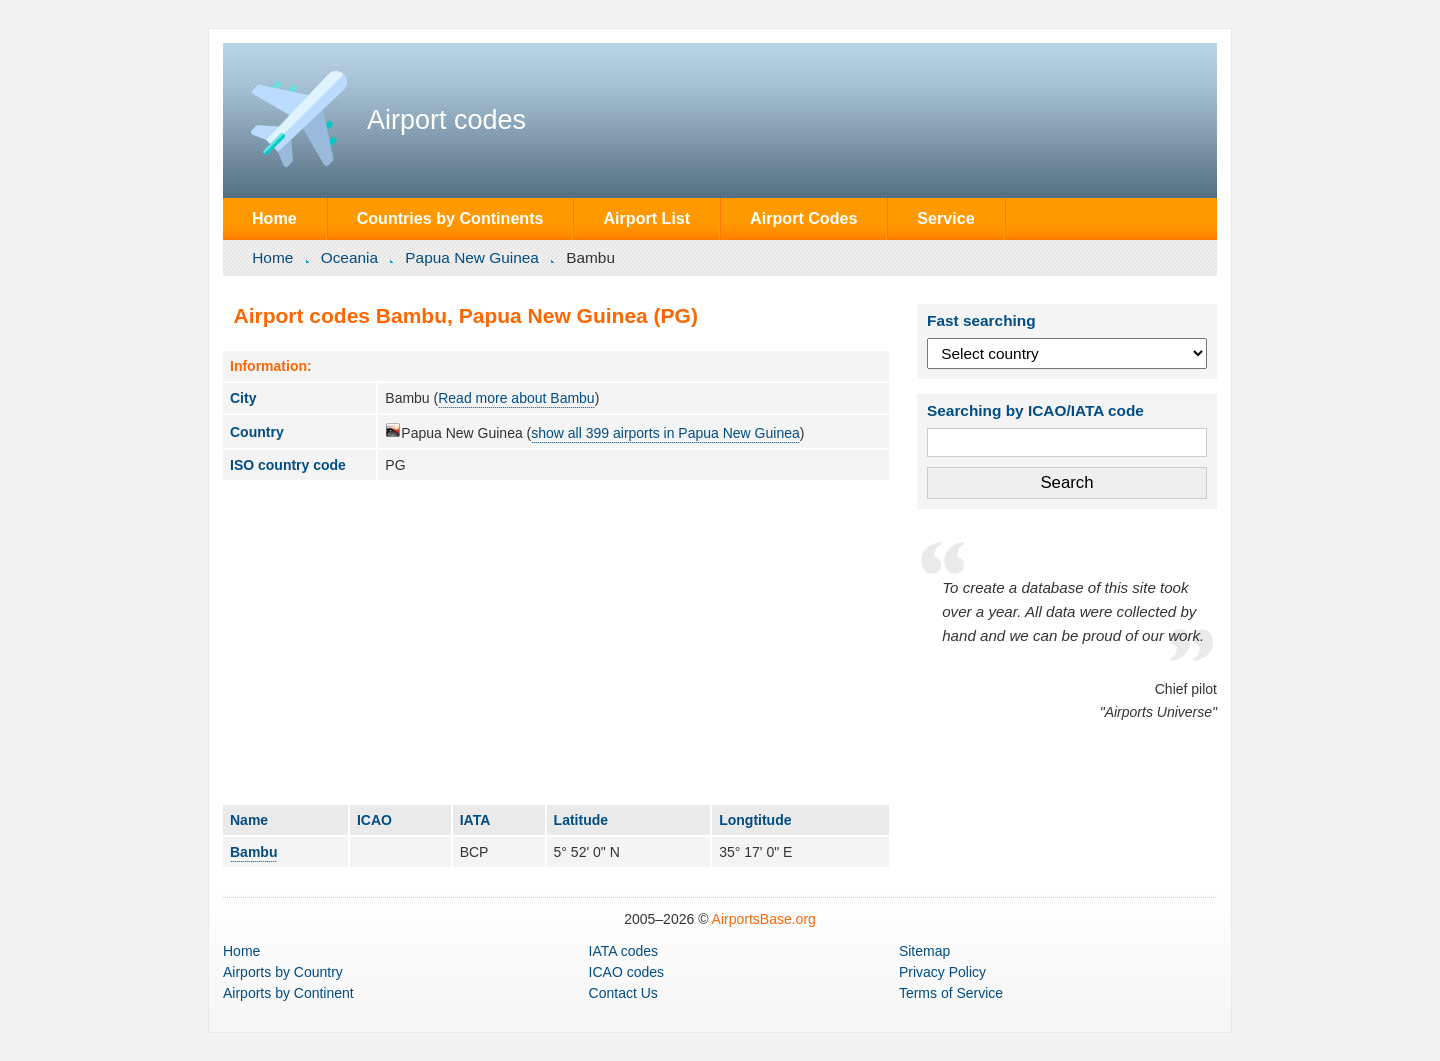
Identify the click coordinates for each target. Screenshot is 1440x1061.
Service (945, 218)
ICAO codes (626, 972)
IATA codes (624, 951)
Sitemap (924, 951)
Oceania (349, 257)
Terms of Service (951, 993)
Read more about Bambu (516, 398)
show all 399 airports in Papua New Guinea (665, 433)
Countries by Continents (450, 218)
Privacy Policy (942, 972)
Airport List (646, 218)
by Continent (288, 993)
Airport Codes (803, 218)
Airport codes (446, 120)
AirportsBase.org (764, 919)
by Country (283, 972)
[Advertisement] (556, 642)
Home (274, 218)
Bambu (253, 852)
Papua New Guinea (471, 257)
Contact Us (623, 993)
